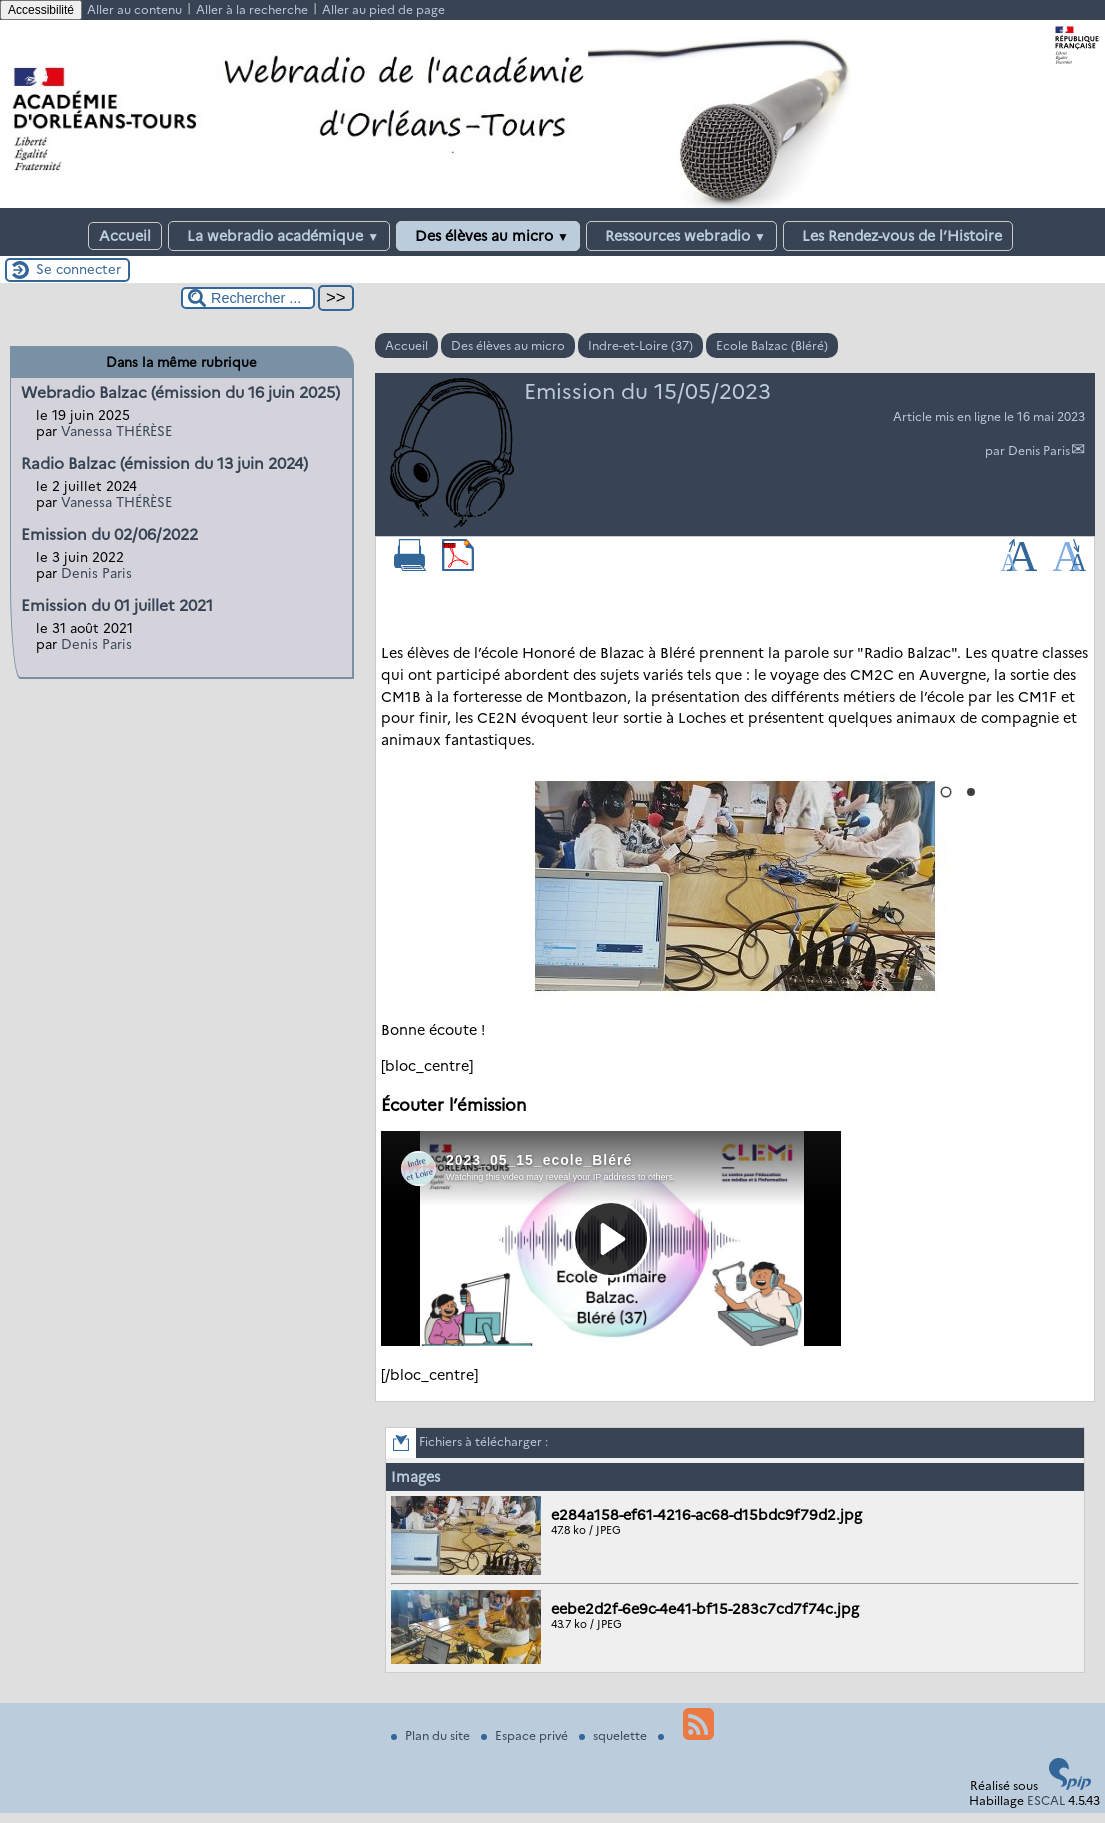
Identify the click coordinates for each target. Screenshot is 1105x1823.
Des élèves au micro (488, 236)
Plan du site (432, 1735)
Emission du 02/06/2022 (109, 534)
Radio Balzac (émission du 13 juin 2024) (164, 463)
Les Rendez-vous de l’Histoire (898, 236)
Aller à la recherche (252, 9)
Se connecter (78, 269)
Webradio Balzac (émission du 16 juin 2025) (180, 392)
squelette (614, 1735)
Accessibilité (41, 10)
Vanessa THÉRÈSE (116, 431)
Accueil (125, 236)
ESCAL (1046, 1800)
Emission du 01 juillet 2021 (117, 605)
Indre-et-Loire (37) (640, 345)
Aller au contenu (134, 9)
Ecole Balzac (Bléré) (772, 345)
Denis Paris (1039, 450)
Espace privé (526, 1735)
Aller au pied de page (383, 9)
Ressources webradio (681, 236)
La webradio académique (279, 236)
